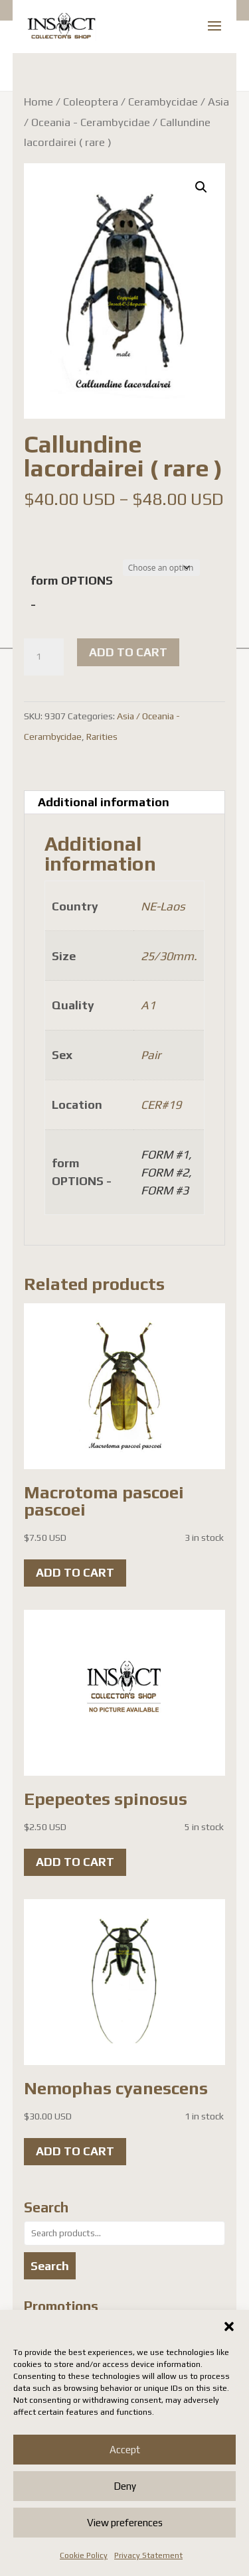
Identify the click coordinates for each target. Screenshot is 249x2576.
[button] (229, 2326)
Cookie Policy (84, 2555)
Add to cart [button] (75, 1572)
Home (38, 101)
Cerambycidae (163, 101)
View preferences (125, 2522)
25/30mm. (169, 956)
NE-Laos (163, 906)
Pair (151, 1055)
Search (50, 2266)
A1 (148, 1005)
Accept (125, 2449)
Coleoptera (90, 101)
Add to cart (128, 652)
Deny (125, 2486)
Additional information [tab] (103, 802)
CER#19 (161, 1104)
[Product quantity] (44, 657)
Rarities (102, 736)
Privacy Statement (148, 2555)
